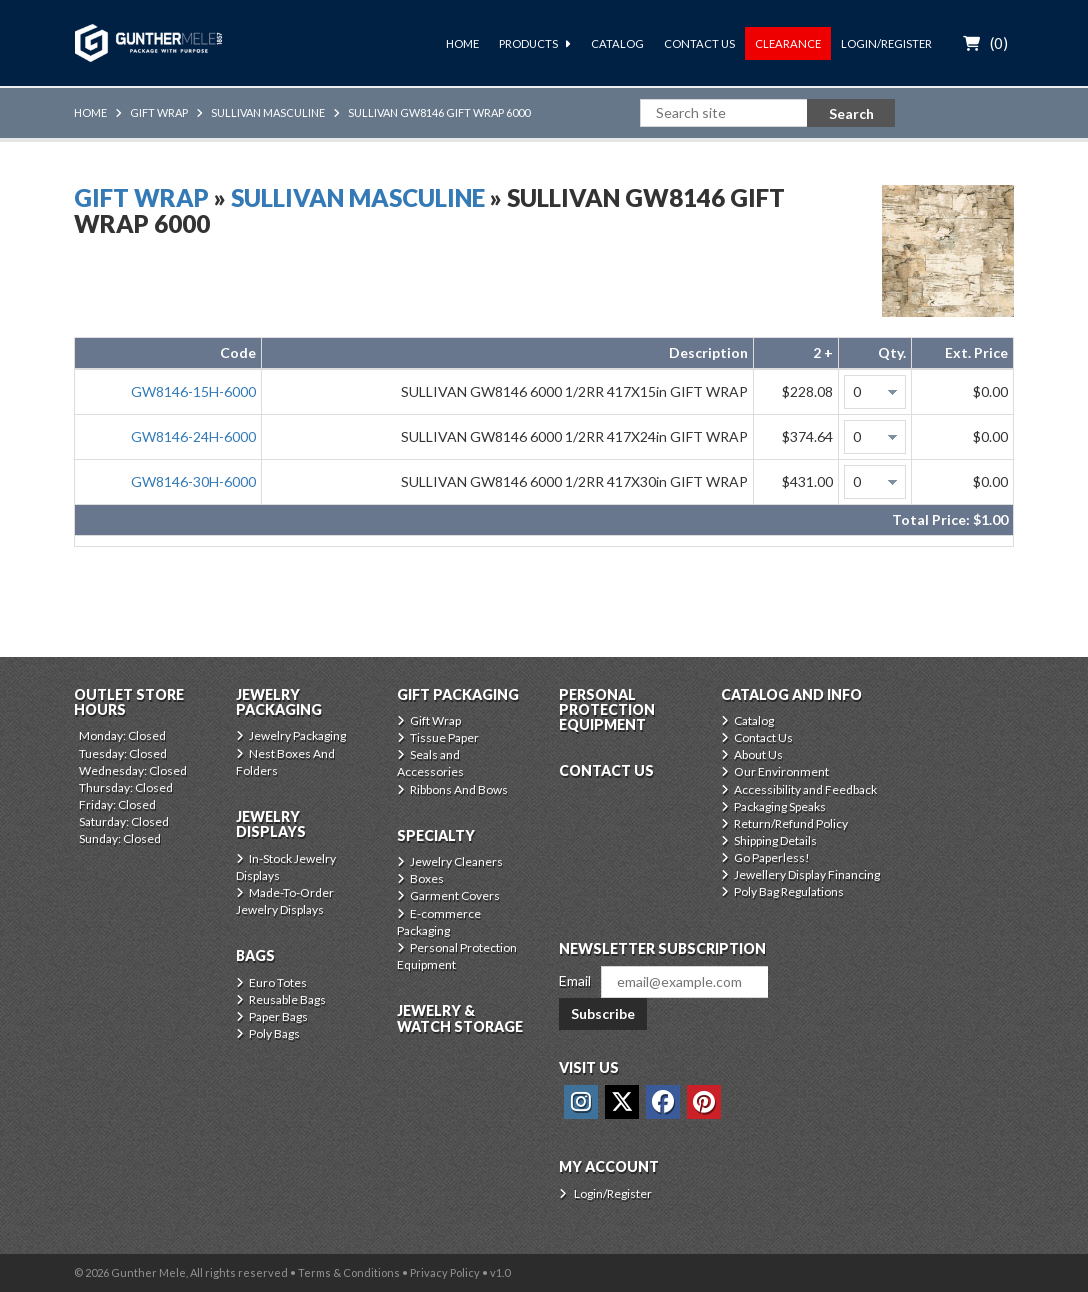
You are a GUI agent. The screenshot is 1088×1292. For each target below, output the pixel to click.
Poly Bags (274, 1033)
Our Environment (781, 771)
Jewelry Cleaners (456, 861)
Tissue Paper (444, 737)
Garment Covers (455, 895)
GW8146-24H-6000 (193, 436)
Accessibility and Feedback (805, 789)
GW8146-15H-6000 (193, 391)
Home (462, 43)
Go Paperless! (772, 857)
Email (575, 980)
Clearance (788, 43)
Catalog (617, 43)
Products (528, 43)
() (999, 43)
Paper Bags (278, 1016)
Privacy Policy (445, 1272)
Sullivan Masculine (268, 112)
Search (851, 113)
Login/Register (886, 43)
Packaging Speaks (780, 806)
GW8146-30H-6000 (193, 481)
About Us (758, 754)
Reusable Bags (287, 999)
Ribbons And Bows (459, 789)
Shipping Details (775, 840)
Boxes (427, 878)
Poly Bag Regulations (789, 891)
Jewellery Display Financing (807, 874)
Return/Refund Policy (791, 823)
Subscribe (603, 1013)
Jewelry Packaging (297, 735)
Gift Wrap (159, 112)
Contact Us (699, 43)
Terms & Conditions (349, 1272)
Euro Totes (278, 982)
